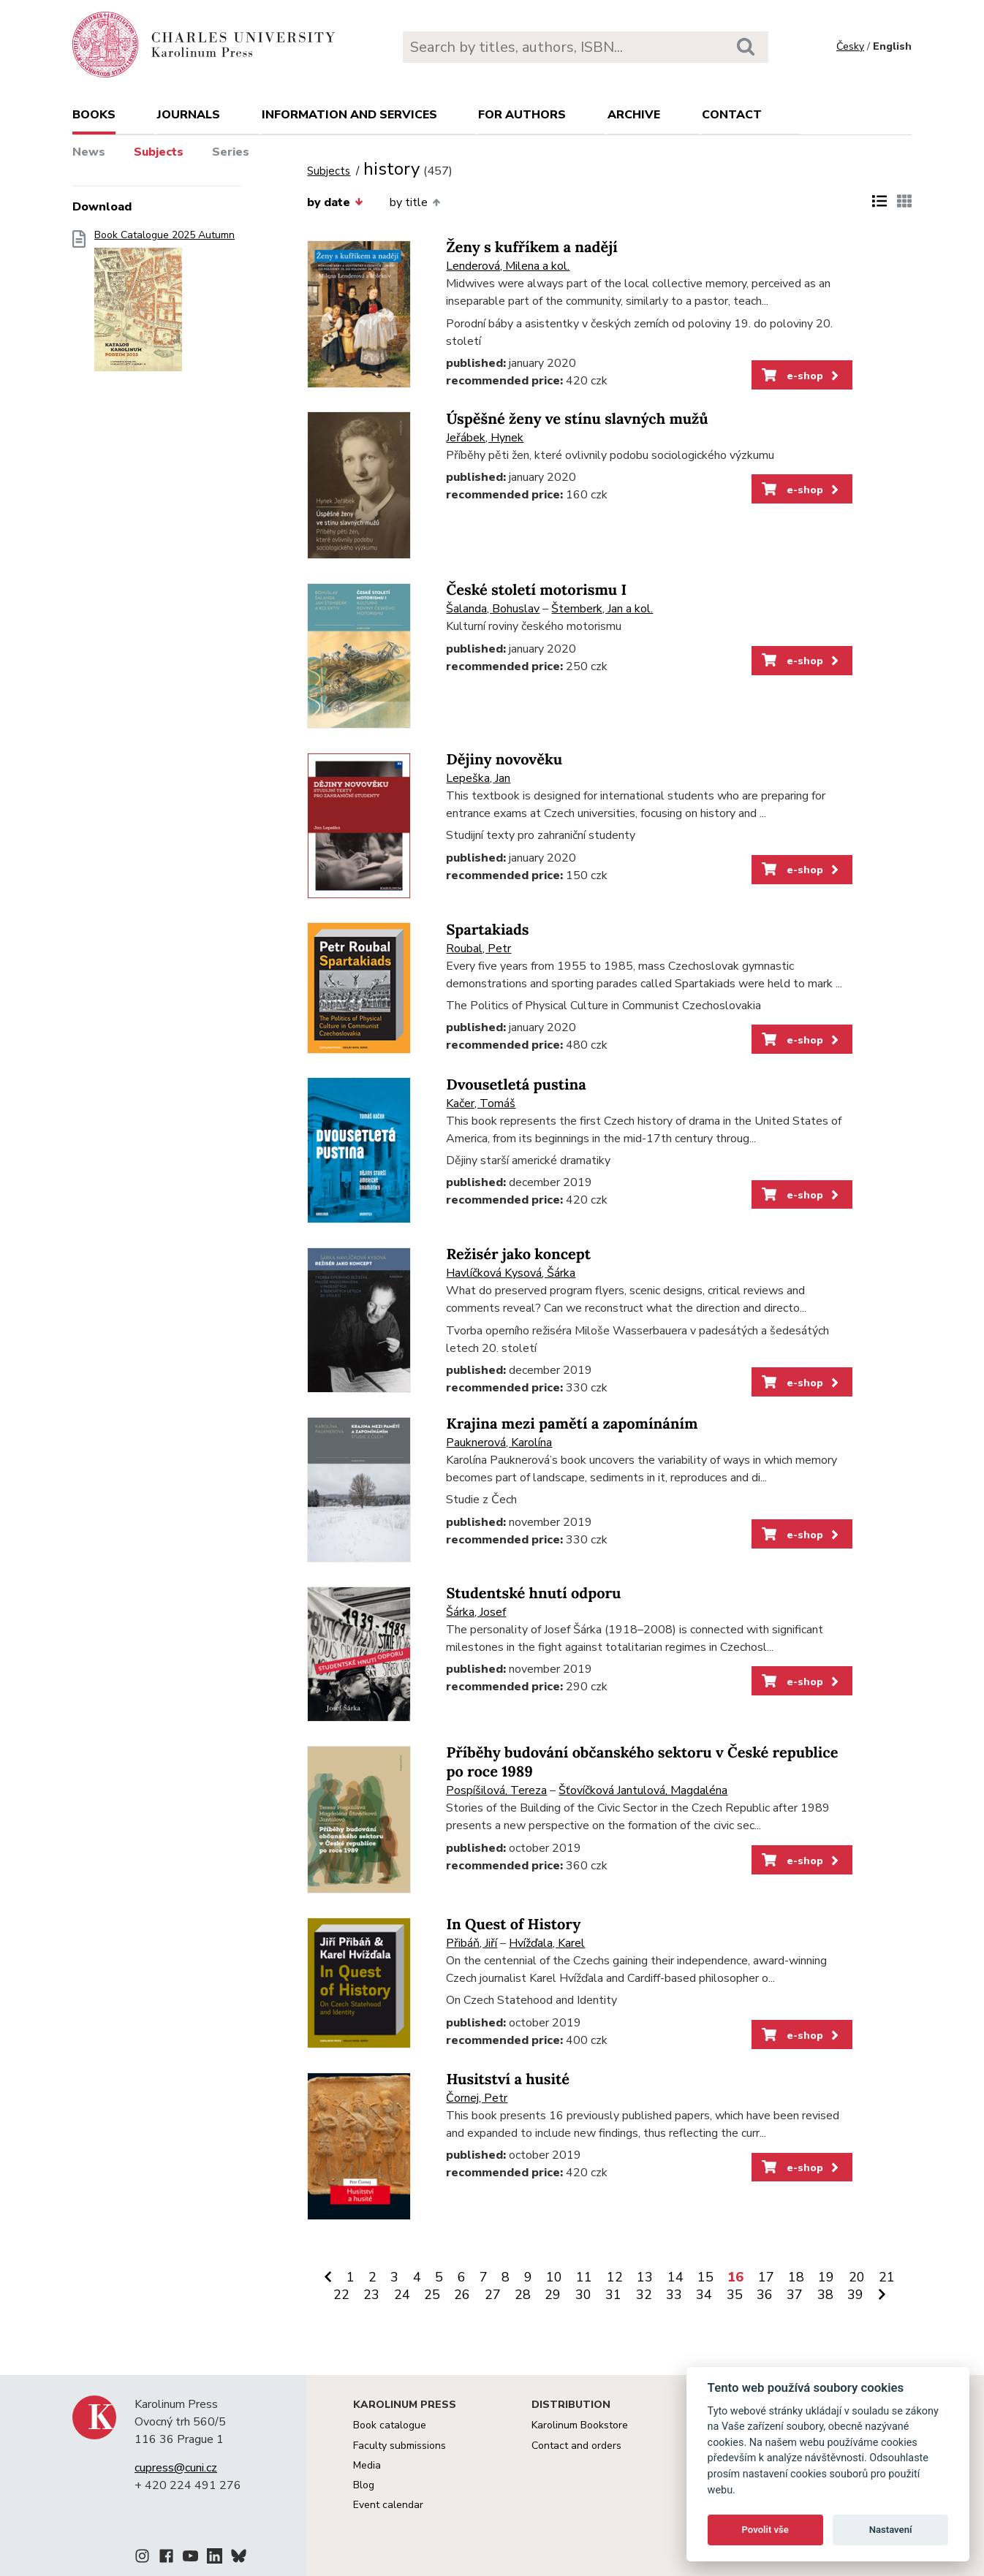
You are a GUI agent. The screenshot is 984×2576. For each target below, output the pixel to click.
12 (615, 2277)
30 (583, 2294)
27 (493, 2294)
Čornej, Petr (476, 2098)
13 (645, 2277)
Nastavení (890, 2529)
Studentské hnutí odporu (533, 1593)
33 (674, 2294)
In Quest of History (513, 1924)
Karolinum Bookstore (579, 2425)
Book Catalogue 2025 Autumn (164, 305)
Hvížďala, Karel (547, 1943)
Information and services (349, 115)
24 (402, 2294)
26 (462, 2294)
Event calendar (388, 2505)
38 (825, 2294)
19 (826, 2277)
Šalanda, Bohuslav (493, 609)
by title (415, 202)
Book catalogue (389, 2425)
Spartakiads (487, 930)
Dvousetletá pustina (516, 1085)
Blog (363, 2485)
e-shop (801, 375)
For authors (522, 115)
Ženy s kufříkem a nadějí (531, 247)
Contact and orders (576, 2445)
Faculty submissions (399, 2445)
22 (341, 2294)
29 (553, 2294)
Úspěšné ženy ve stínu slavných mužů (577, 419)
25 (432, 2294)
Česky (850, 46)
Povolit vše (765, 2529)
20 (857, 2277)
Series (230, 152)
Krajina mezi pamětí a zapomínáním (571, 1424)
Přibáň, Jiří (471, 1943)
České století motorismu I (536, 590)
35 (735, 2294)
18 (796, 2277)
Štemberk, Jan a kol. (602, 609)
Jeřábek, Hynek (484, 438)
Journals (188, 115)
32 (644, 2294)
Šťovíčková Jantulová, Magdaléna (643, 1790)
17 (766, 2277)
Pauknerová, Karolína (499, 1443)
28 (523, 2294)
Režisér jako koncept (518, 1254)
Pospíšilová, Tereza (496, 1790)
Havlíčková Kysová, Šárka (510, 1273)
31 (613, 2294)
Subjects (158, 152)
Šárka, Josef (476, 1612)
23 (371, 2294)
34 (704, 2294)
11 (584, 2277)
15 (705, 2277)
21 (887, 2277)
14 (675, 2277)
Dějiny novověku (504, 760)
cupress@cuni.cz (176, 2468)
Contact (732, 115)
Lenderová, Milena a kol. (507, 266)
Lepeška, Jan (478, 778)
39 (855, 2294)
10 (554, 2277)
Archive (634, 115)
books (94, 115)
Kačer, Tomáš (480, 1103)
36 (765, 2294)
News (88, 152)
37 (795, 2294)
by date (335, 202)
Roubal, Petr (478, 949)
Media (367, 2465)
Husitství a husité (507, 2079)
